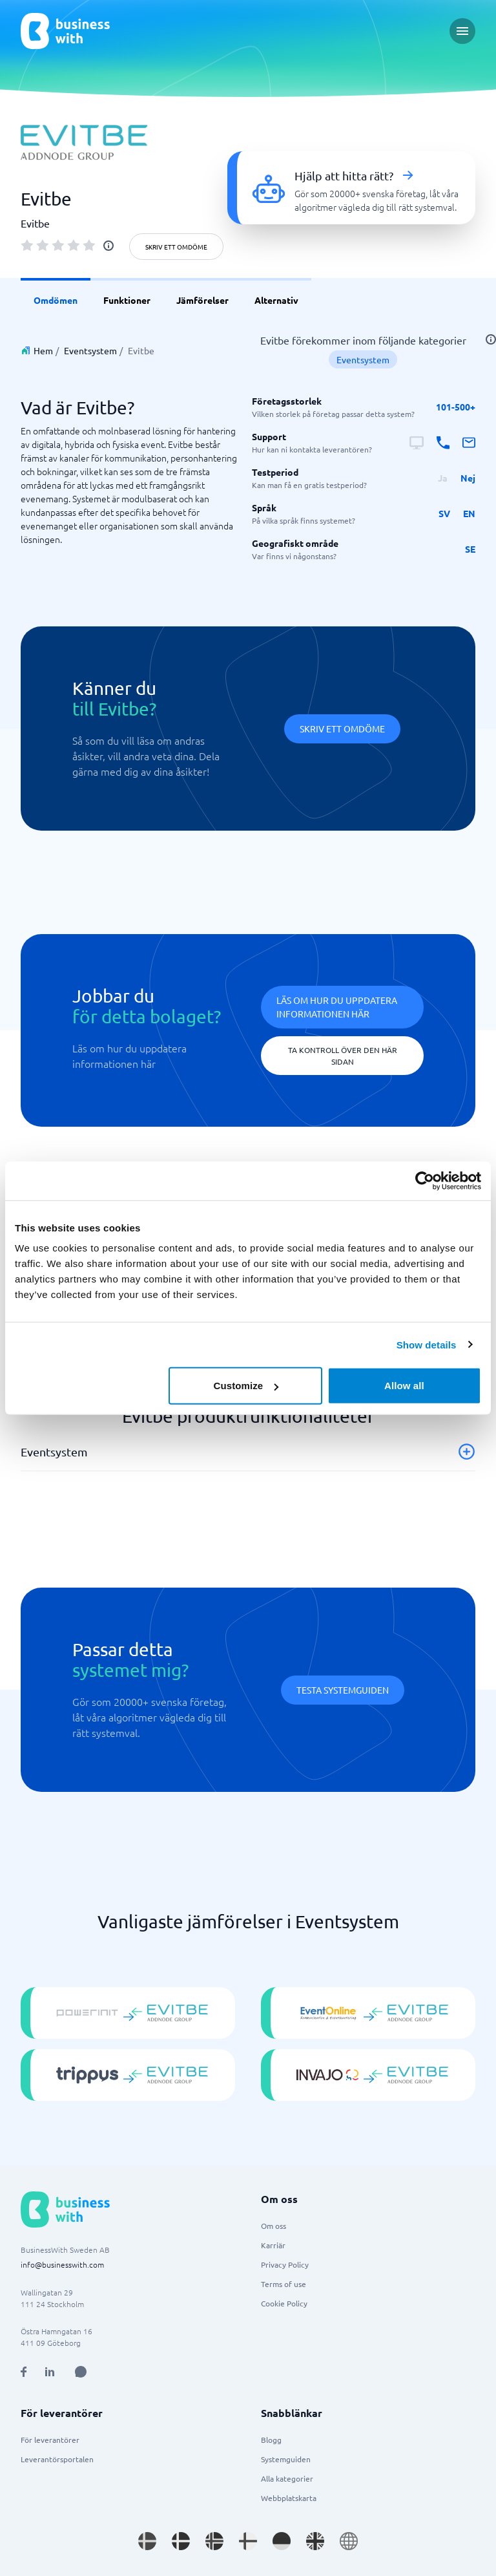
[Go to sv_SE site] (147, 2541)
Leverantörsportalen (57, 2459)
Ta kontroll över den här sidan (342, 1056)
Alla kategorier (287, 2478)
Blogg (271, 2439)
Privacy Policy (285, 2264)
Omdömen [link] (56, 300)
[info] (108, 245)
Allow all (404, 1385)
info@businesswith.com (62, 2264)
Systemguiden (286, 2459)
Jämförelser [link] (202, 300)
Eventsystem (90, 350)
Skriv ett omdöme (176, 246)
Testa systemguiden (342, 1690)
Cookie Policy (284, 2303)
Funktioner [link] (126, 300)
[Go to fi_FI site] (248, 2541)
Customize (246, 1385)
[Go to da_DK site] (181, 2541)
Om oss (273, 2225)
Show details (427, 1344)
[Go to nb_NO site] (214, 2541)
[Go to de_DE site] (282, 2541)
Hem (43, 350)
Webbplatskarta (288, 2498)
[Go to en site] (349, 2541)
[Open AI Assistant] (80, 2371)
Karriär (273, 2245)
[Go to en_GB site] (315, 2541)
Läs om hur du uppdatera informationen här (336, 1006)
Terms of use (283, 2284)
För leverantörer (50, 2439)
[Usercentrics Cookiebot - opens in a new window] (424, 1180)
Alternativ (276, 300)
